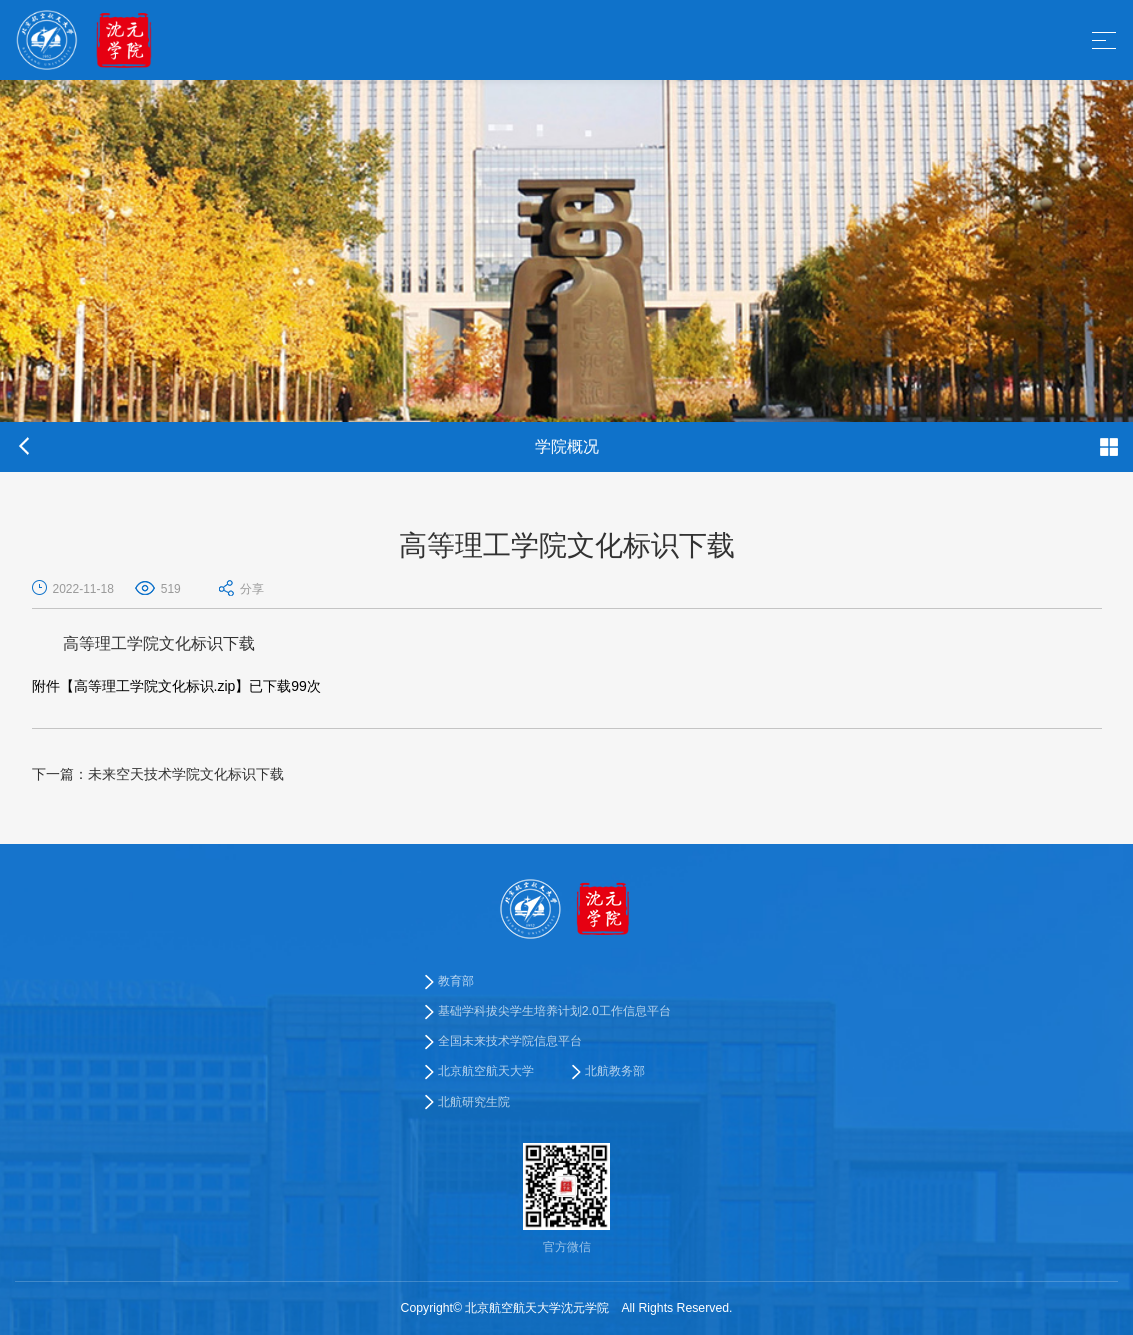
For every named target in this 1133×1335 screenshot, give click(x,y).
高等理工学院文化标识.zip (155, 686)
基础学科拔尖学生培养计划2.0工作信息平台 (554, 1011)
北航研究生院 (474, 1102)
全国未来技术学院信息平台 (510, 1041)
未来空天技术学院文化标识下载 (158, 774)
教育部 (456, 981)
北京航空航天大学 (486, 1071)
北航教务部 (615, 1071)
